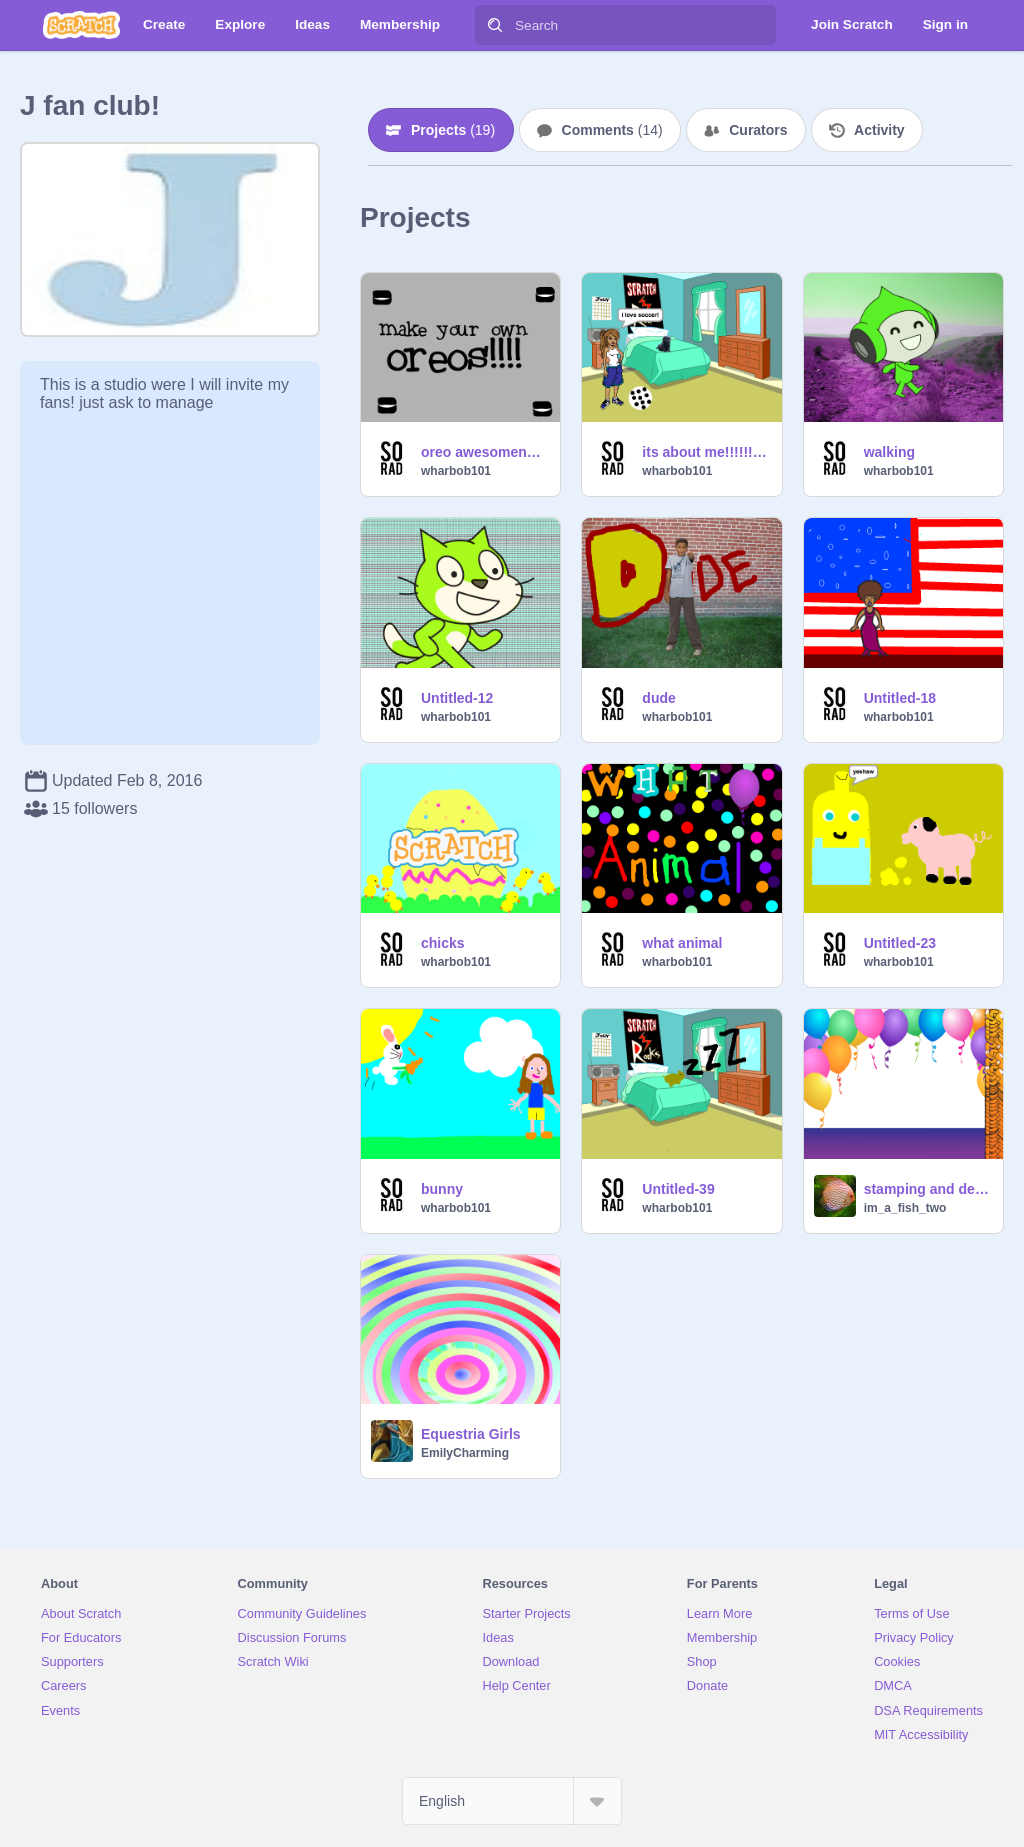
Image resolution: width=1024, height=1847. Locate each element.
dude (658, 698)
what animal (682, 943)
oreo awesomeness (484, 452)
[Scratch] (81, 25)
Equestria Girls (471, 1434)
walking (889, 452)
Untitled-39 (678, 1189)
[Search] (495, 25)
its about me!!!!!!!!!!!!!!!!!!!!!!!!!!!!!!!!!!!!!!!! (705, 452)
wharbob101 (456, 471)
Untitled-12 (457, 698)
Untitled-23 (900, 943)
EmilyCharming (465, 1453)
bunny (442, 1189)
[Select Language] (512, 1801)
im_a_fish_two (905, 1208)
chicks (443, 943)
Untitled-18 (900, 698)
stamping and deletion (927, 1189)
